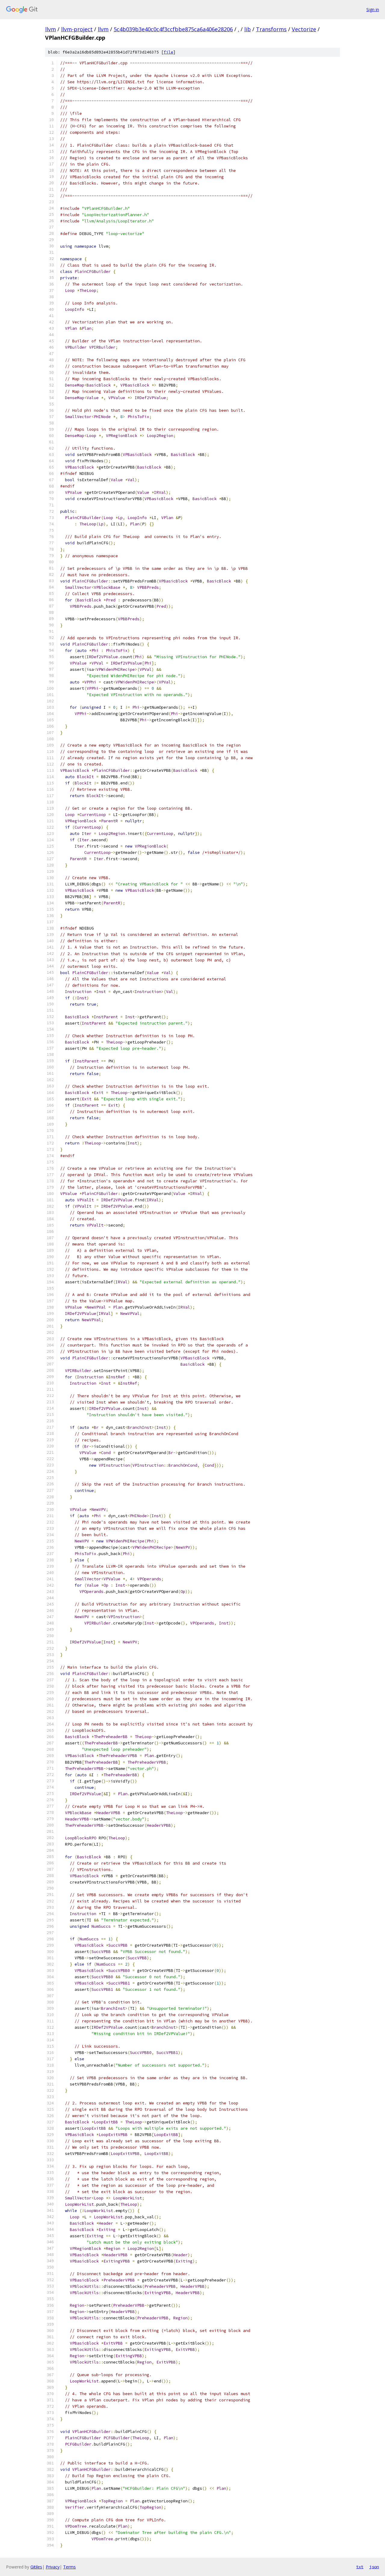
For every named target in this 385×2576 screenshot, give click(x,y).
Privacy (53, 2567)
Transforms (271, 29)
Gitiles (36, 2567)
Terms (69, 2567)
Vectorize (304, 29)
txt (359, 2566)
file (168, 52)
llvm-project (77, 29)
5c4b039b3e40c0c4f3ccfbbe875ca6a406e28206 (173, 29)
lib (247, 29)
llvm (50, 29)
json (374, 2566)
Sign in (372, 9)
